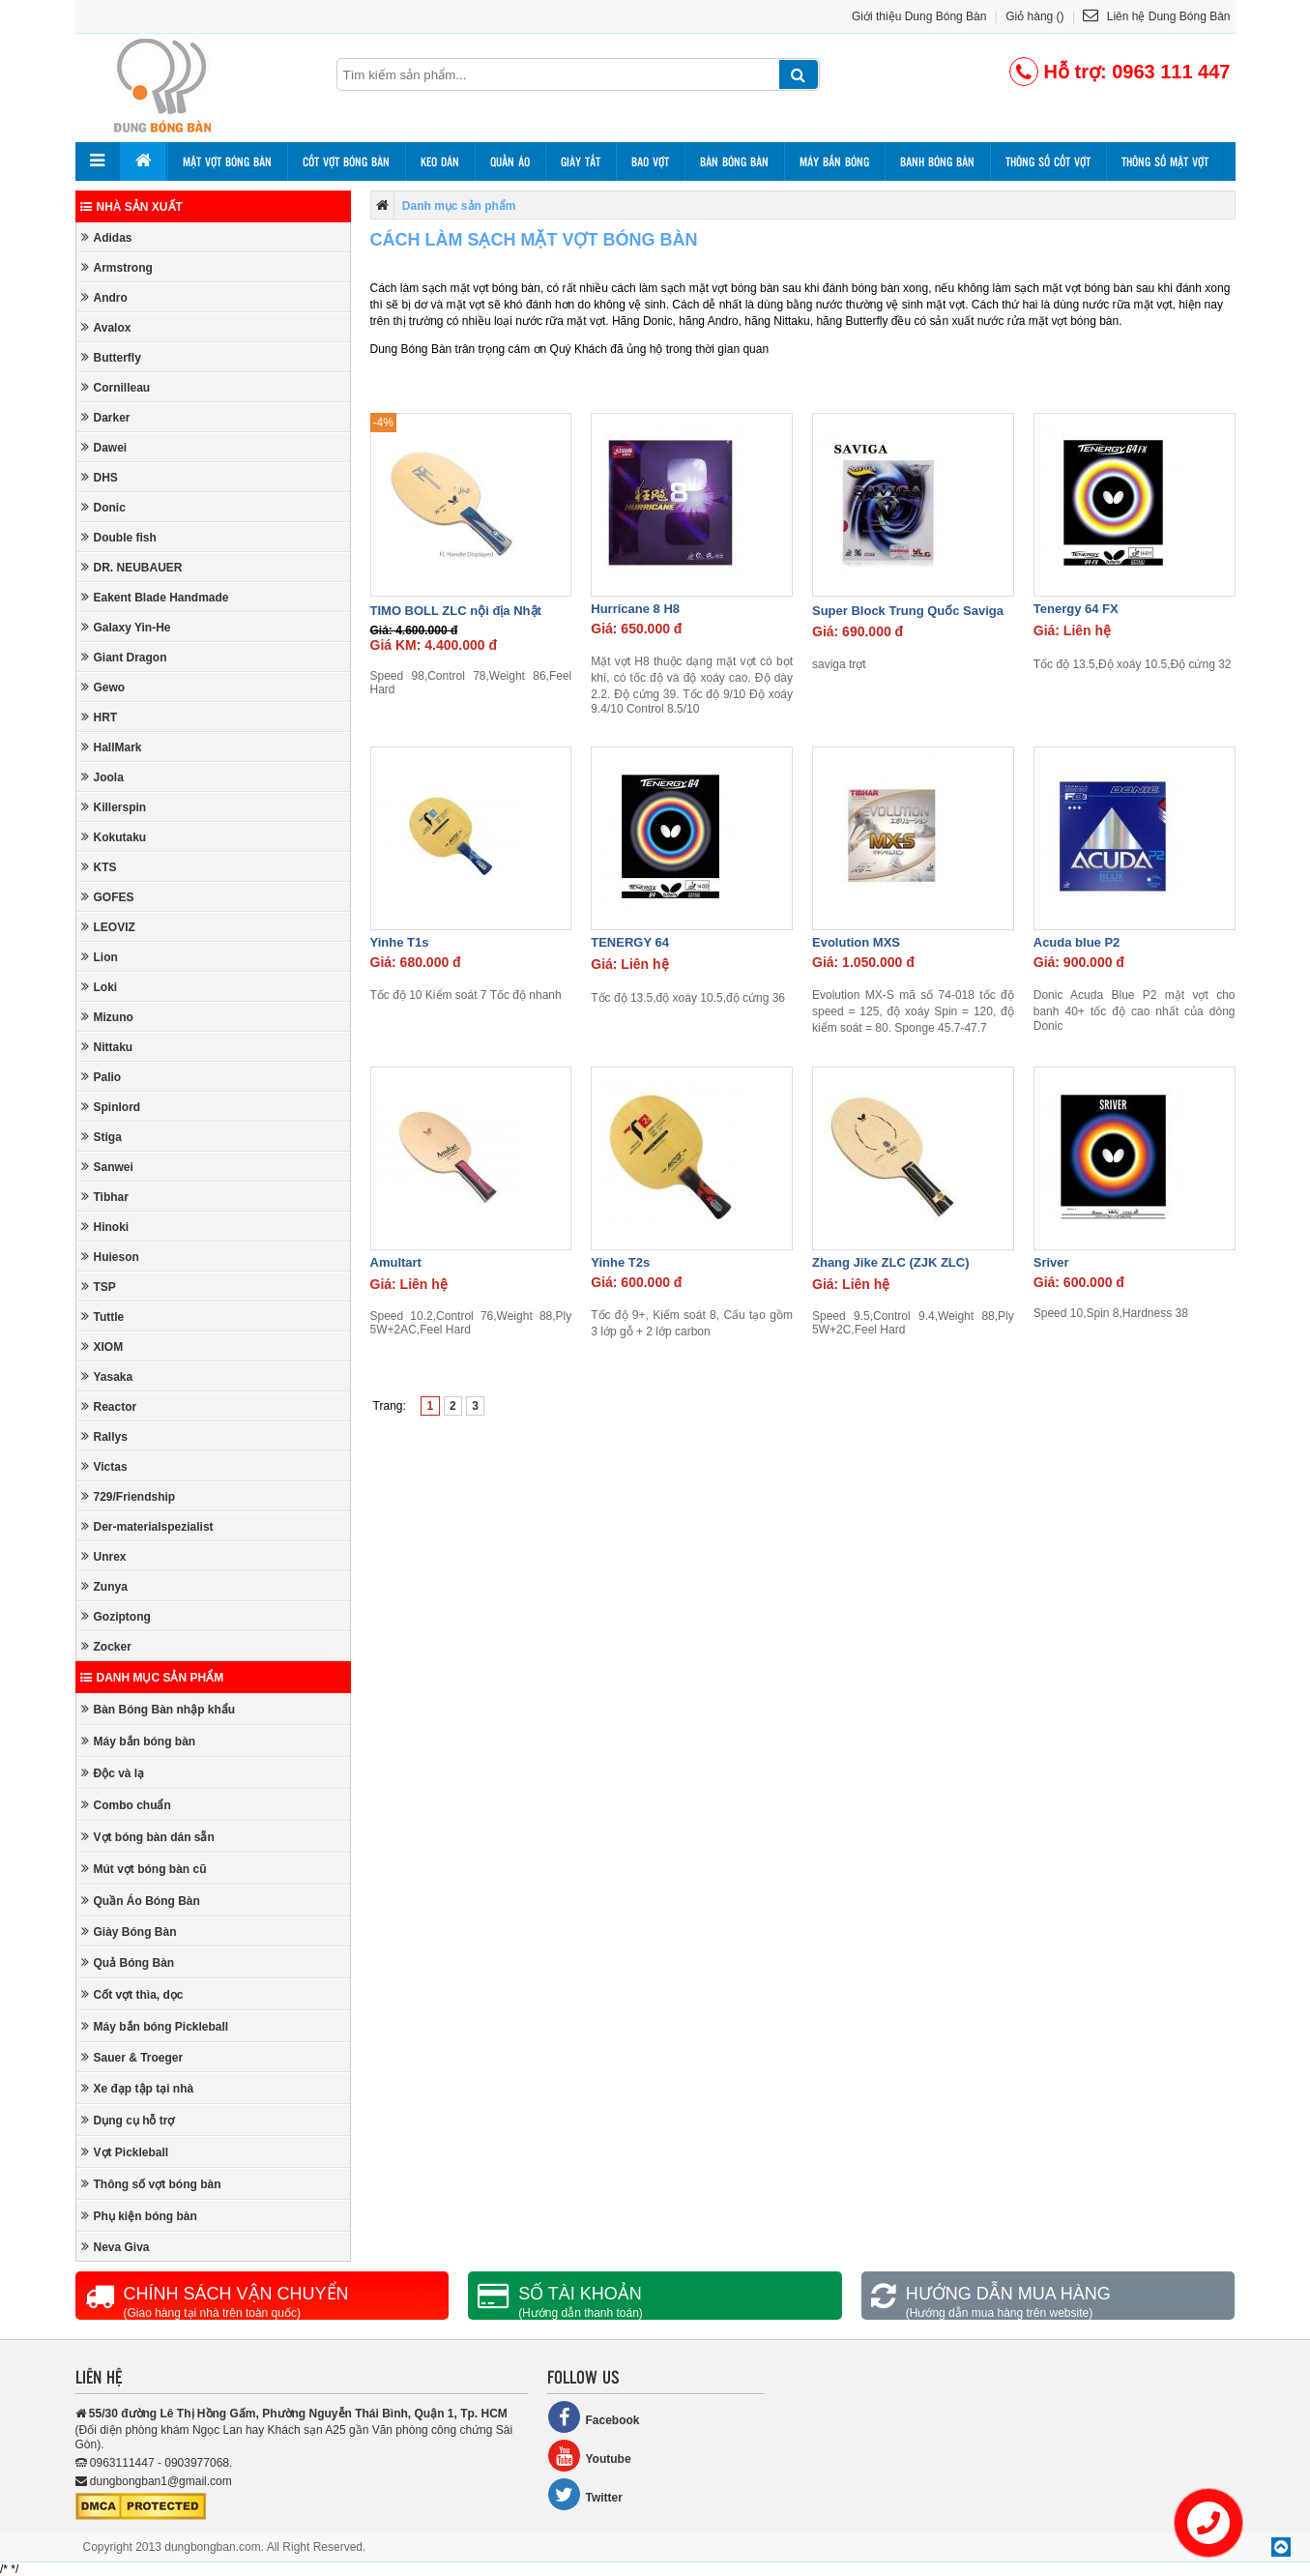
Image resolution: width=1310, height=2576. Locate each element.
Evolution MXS (856, 942)
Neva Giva (115, 2246)
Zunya (104, 1586)
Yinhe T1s (399, 942)
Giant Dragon (124, 657)
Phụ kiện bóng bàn (139, 2216)
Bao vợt (650, 161)
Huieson (110, 1256)
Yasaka (107, 1376)
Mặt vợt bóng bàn (227, 161)
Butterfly (111, 357)
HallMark (111, 747)
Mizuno (107, 1017)
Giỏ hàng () (1034, 16)
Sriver (1051, 1262)
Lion (99, 957)
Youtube (589, 2456)
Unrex (104, 1556)
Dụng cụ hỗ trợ (128, 2120)
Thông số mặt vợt (1164, 161)
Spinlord (111, 1106)
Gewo (103, 687)
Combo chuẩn (126, 1805)
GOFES (107, 897)
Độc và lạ (113, 1773)
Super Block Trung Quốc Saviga (908, 610)
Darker (106, 417)
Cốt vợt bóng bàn (346, 161)
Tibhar (105, 1196)
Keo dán (440, 161)
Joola (102, 777)
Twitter (585, 2494)
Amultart (396, 1262)
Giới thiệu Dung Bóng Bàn (919, 16)
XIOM (102, 1346)
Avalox (106, 327)
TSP (98, 1286)
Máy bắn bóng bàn (138, 1741)
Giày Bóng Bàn (129, 1931)
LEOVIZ (108, 927)
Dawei (104, 447)
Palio (101, 1076)
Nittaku (107, 1046)
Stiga (101, 1136)
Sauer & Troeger (132, 2057)
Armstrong (117, 267)
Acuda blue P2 (1077, 942)
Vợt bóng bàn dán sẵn (148, 1837)
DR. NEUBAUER (132, 567)
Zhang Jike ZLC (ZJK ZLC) (891, 1262)
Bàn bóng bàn (734, 161)
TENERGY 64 (630, 942)
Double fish (119, 537)
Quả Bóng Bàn (128, 1962)
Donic (103, 507)
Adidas (106, 237)
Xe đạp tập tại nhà (137, 2088)
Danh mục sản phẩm (152, 1677)
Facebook (593, 2417)
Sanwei (107, 1166)
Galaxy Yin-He (126, 627)
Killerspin (114, 807)
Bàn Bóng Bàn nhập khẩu (158, 1709)
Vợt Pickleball (125, 2152)
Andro (104, 297)
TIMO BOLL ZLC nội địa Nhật (455, 610)
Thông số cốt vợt (1048, 161)
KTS (99, 867)
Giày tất (580, 161)
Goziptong (116, 1616)
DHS (99, 477)
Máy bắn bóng (834, 161)
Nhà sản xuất (131, 207)
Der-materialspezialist (147, 1526)
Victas (104, 1466)
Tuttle (103, 1316)
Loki (99, 987)
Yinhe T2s (620, 1262)
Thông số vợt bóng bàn (151, 2184)
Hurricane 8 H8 (635, 608)
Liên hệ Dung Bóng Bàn (1156, 16)
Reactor (109, 1406)
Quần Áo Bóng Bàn (140, 1900)
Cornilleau (116, 387)
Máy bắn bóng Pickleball (155, 2026)
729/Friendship (128, 1496)
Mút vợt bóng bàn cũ (144, 1868)
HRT (99, 717)
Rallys (104, 1436)
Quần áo (510, 161)
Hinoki (105, 1226)
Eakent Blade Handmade (155, 597)
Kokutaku (114, 837)
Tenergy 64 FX (1076, 608)
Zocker (106, 1646)
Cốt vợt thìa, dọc (132, 1994)
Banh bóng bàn (937, 161)
